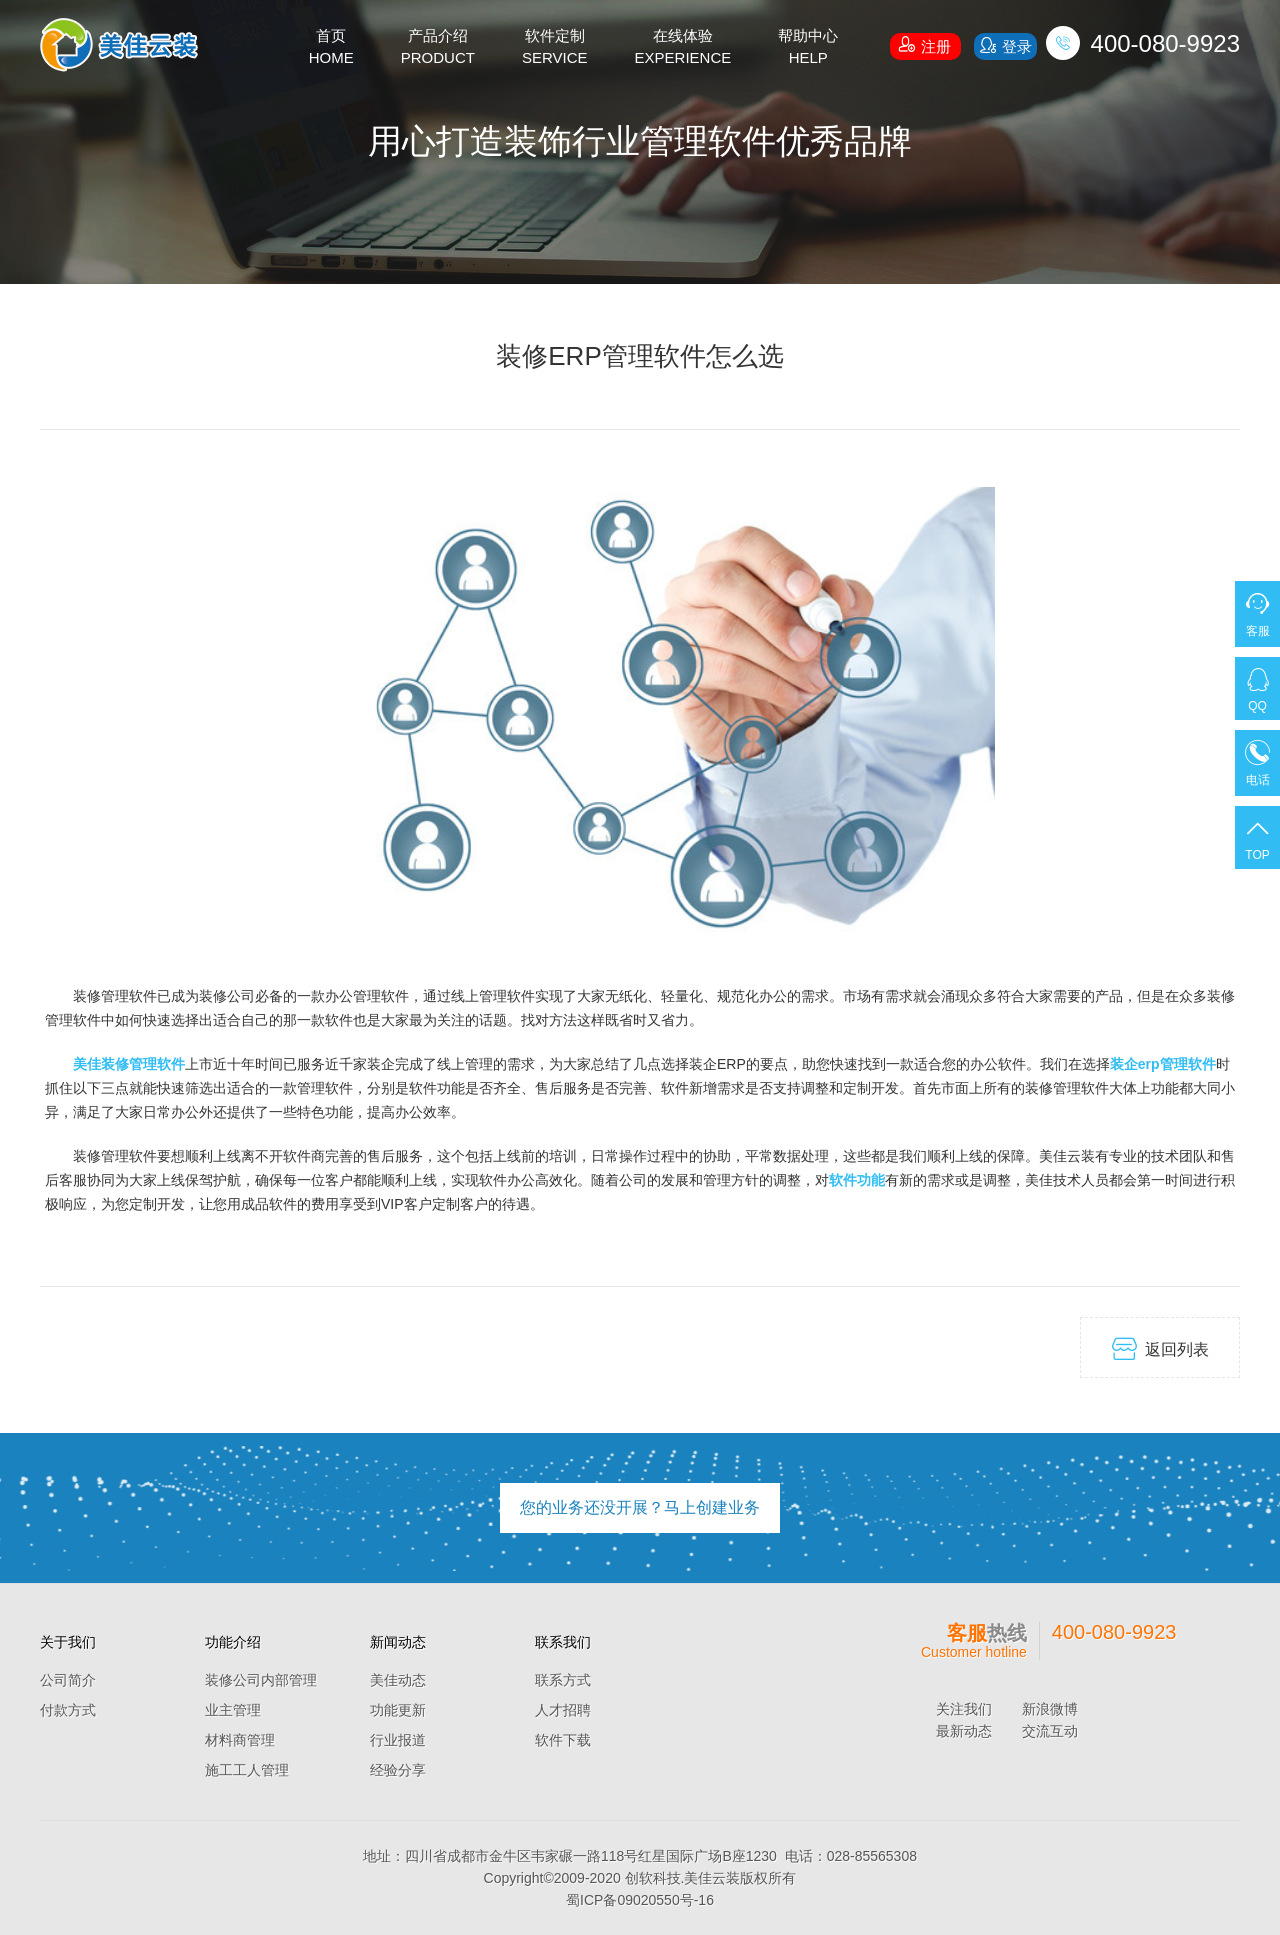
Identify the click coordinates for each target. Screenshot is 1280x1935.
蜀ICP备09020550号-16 (640, 1900)
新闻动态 (398, 1642)
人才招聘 (563, 1710)
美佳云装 (712, 1878)
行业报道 (398, 1740)
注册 (925, 44)
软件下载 (563, 1740)
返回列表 (1160, 1348)
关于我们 (68, 1642)
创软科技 (653, 1878)
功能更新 (398, 1710)
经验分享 (398, 1770)
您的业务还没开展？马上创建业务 (640, 1507)
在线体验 (683, 48)
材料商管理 (240, 1740)
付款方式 (68, 1710)
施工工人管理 (247, 1770)
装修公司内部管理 (261, 1680)
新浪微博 (1050, 1709)
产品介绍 (438, 48)
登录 (1005, 45)
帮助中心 (808, 48)
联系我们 (563, 1642)
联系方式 (563, 1680)
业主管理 (233, 1710)
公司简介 (68, 1680)
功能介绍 (233, 1642)
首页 (331, 48)
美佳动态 (398, 1680)
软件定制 (555, 48)
